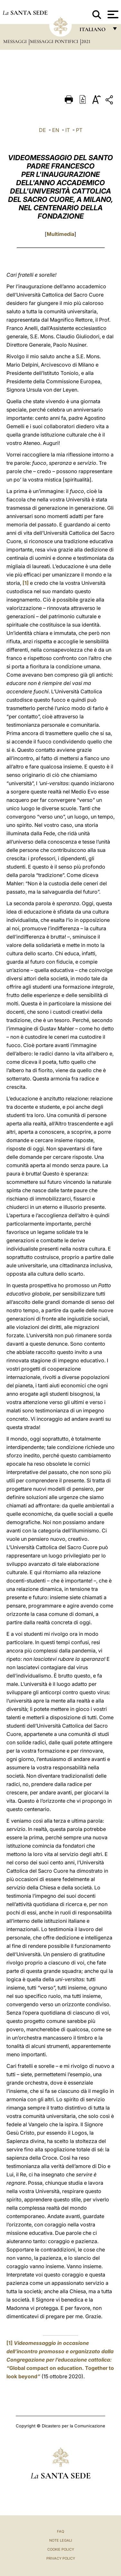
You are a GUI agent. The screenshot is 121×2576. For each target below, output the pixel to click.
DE (42, 130)
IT (67, 130)
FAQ (60, 2531)
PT (79, 130)
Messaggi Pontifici (54, 41)
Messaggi (15, 41)
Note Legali (60, 2540)
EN (55, 130)
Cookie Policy (60, 2549)
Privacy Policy (60, 2558)
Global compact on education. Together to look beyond (60, 2360)
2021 (85, 41)
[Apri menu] (112, 14)
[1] (26, 583)
